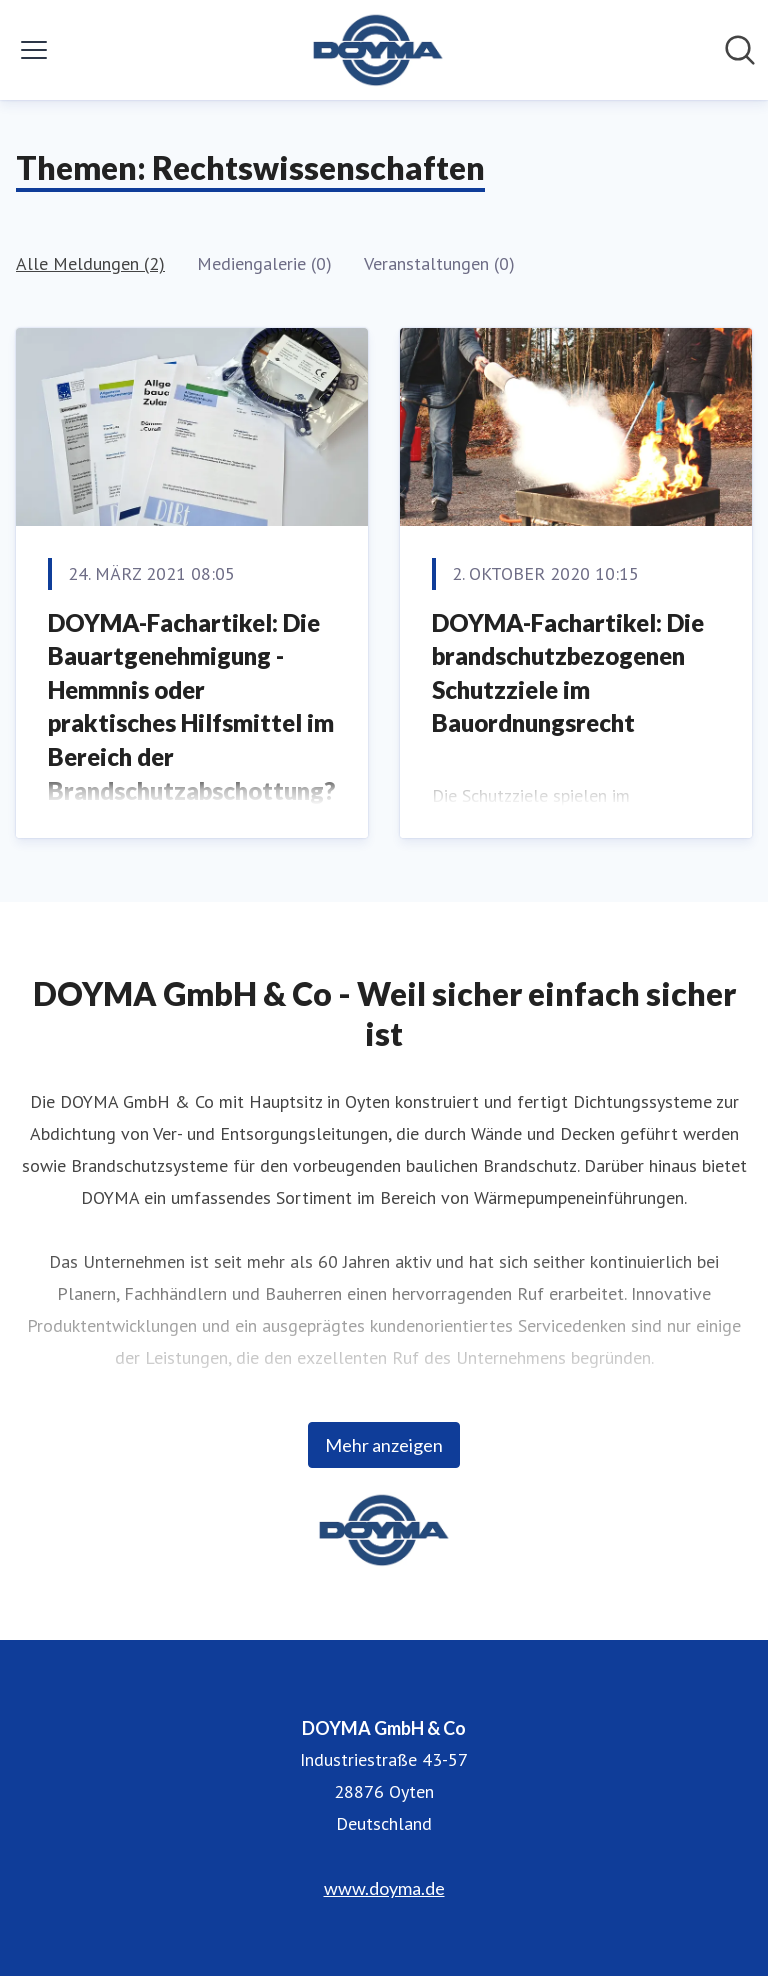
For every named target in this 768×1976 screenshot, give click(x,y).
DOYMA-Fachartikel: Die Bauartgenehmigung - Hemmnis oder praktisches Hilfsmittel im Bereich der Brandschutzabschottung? (191, 706)
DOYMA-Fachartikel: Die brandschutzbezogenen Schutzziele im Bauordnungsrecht (568, 673)
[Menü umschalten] (34, 50)
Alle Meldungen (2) (90, 263)
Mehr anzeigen (384, 1445)
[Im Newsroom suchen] (740, 50)
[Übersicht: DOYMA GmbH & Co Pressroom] (378, 50)
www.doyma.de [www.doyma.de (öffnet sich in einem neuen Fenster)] (384, 1888)
